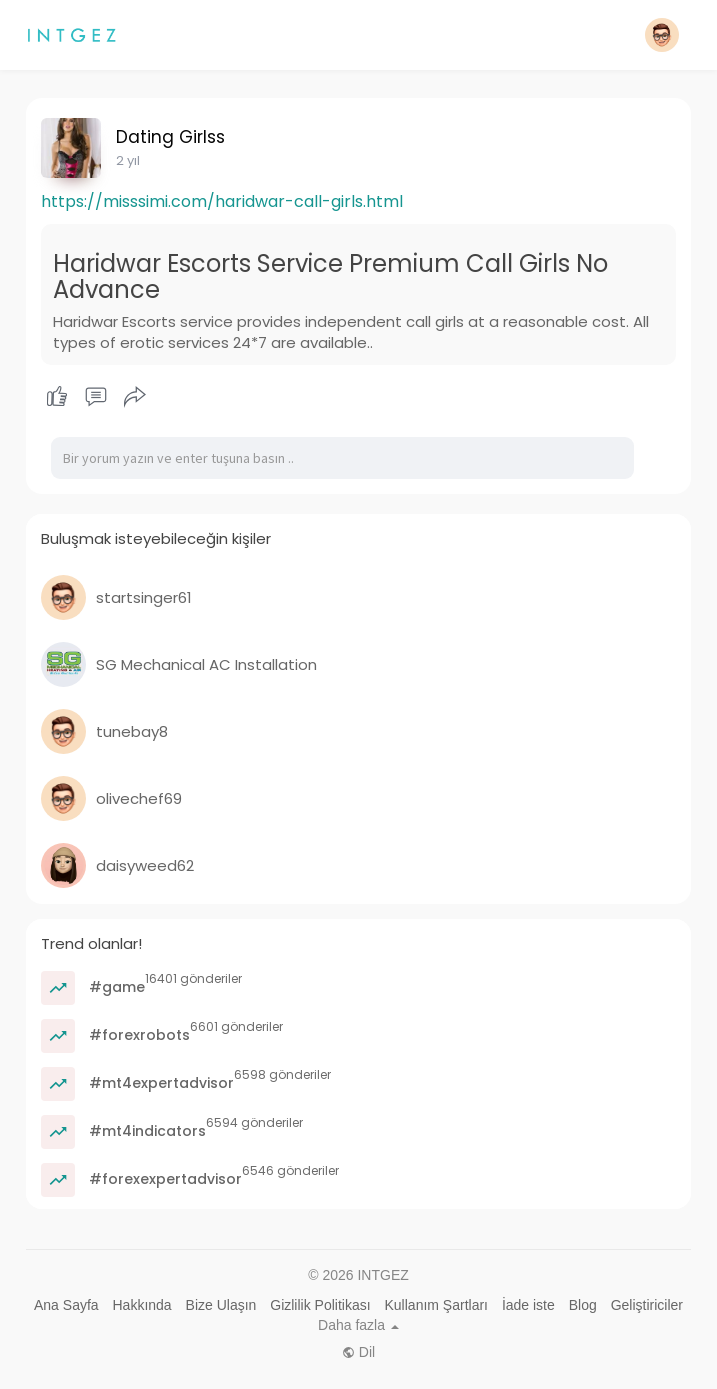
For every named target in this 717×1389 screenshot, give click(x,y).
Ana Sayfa (66, 1305)
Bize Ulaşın (221, 1305)
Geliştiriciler (647, 1305)
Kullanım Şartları (436, 1305)
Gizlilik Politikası (320, 1305)
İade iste (528, 1305)
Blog (583, 1305)
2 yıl (128, 160)
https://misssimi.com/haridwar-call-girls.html (222, 201)
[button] (662, 35)
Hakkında (142, 1305)
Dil (358, 1352)
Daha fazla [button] (358, 1325)
